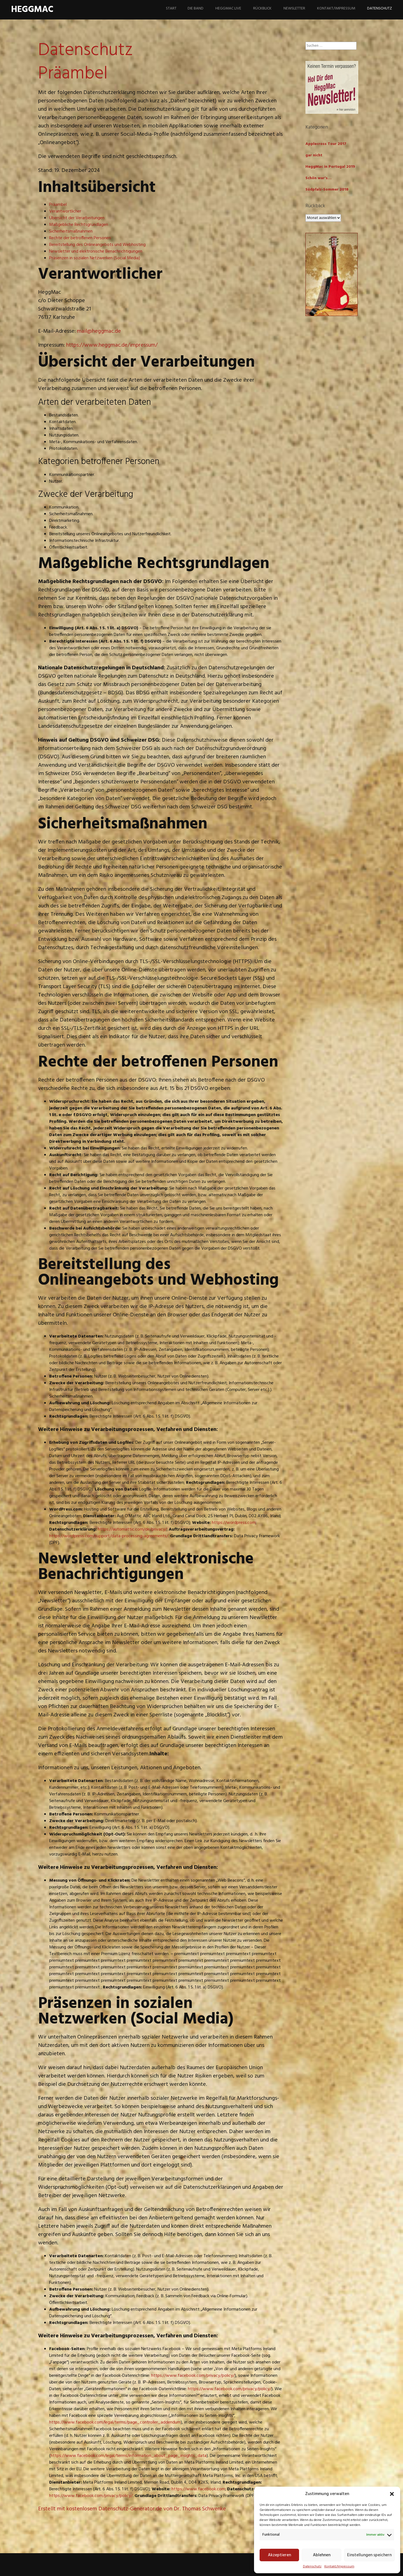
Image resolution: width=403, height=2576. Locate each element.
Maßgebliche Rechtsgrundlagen (78, 224)
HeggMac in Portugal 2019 (330, 167)
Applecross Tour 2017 (325, 144)
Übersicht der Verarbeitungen (77, 218)
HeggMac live (228, 8)
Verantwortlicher (65, 211)
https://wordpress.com (234, 1522)
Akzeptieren (279, 2555)
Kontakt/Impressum (339, 2566)
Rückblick (262, 8)
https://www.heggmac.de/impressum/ (112, 345)
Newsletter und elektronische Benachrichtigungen (95, 251)
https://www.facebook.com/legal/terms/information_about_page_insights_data (129, 2455)
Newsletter (294, 8)
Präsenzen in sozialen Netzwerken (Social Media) (94, 258)
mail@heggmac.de (99, 331)
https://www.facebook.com (198, 2489)
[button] (392, 2494)
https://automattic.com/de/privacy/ (132, 1529)
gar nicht (313, 155)
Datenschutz (312, 2566)
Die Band (195, 8)
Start (171, 8)
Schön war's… (318, 178)
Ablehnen (321, 2555)
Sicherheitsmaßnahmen (71, 231)
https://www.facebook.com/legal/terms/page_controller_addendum (115, 2422)
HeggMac (32, 10)
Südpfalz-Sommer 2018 (327, 189)
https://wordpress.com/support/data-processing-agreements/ (108, 1536)
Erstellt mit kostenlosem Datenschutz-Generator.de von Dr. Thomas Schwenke (132, 2509)
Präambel (58, 204)
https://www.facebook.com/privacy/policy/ (193, 2375)
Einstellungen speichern (369, 2555)
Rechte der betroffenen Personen (80, 238)
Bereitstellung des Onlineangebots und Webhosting (97, 244)
